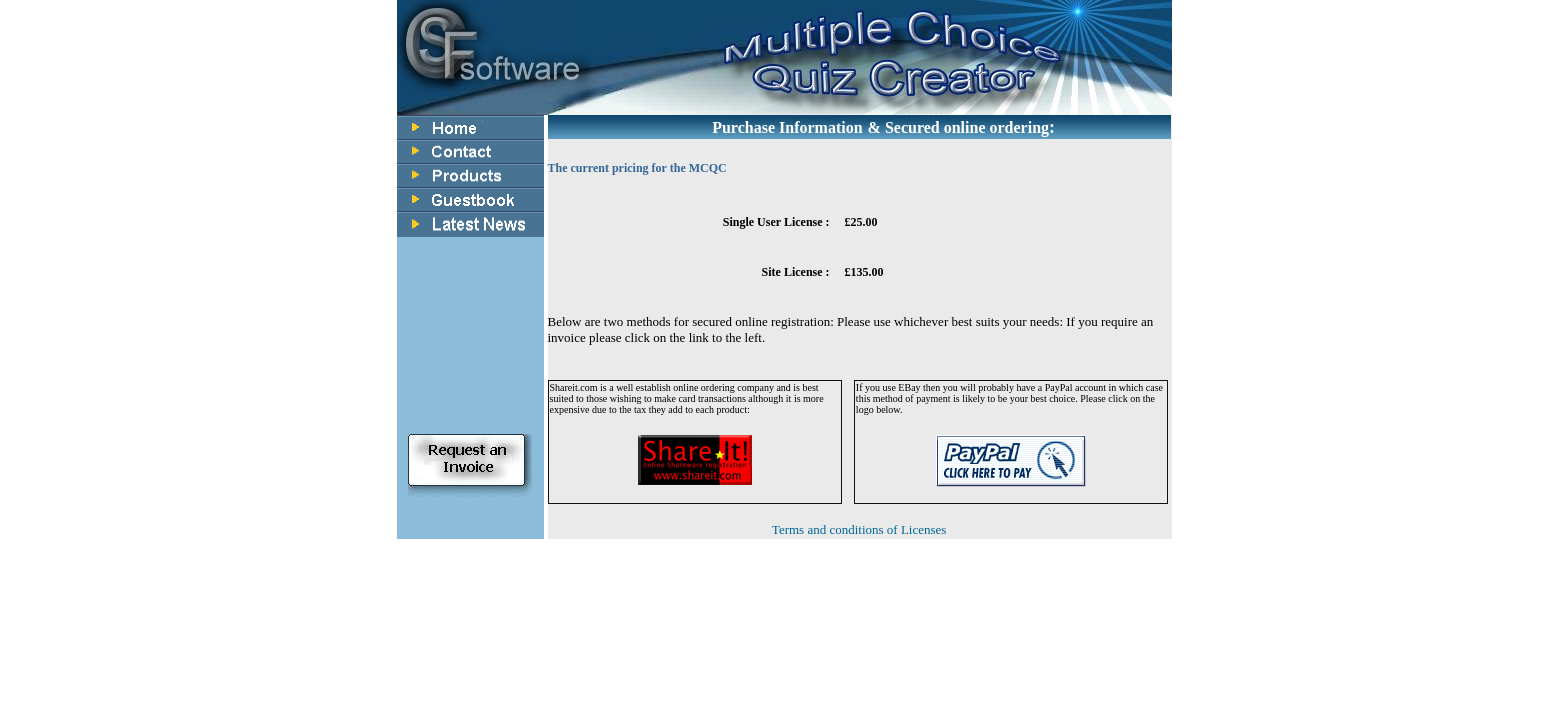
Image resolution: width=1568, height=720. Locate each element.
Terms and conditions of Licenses (859, 529)
